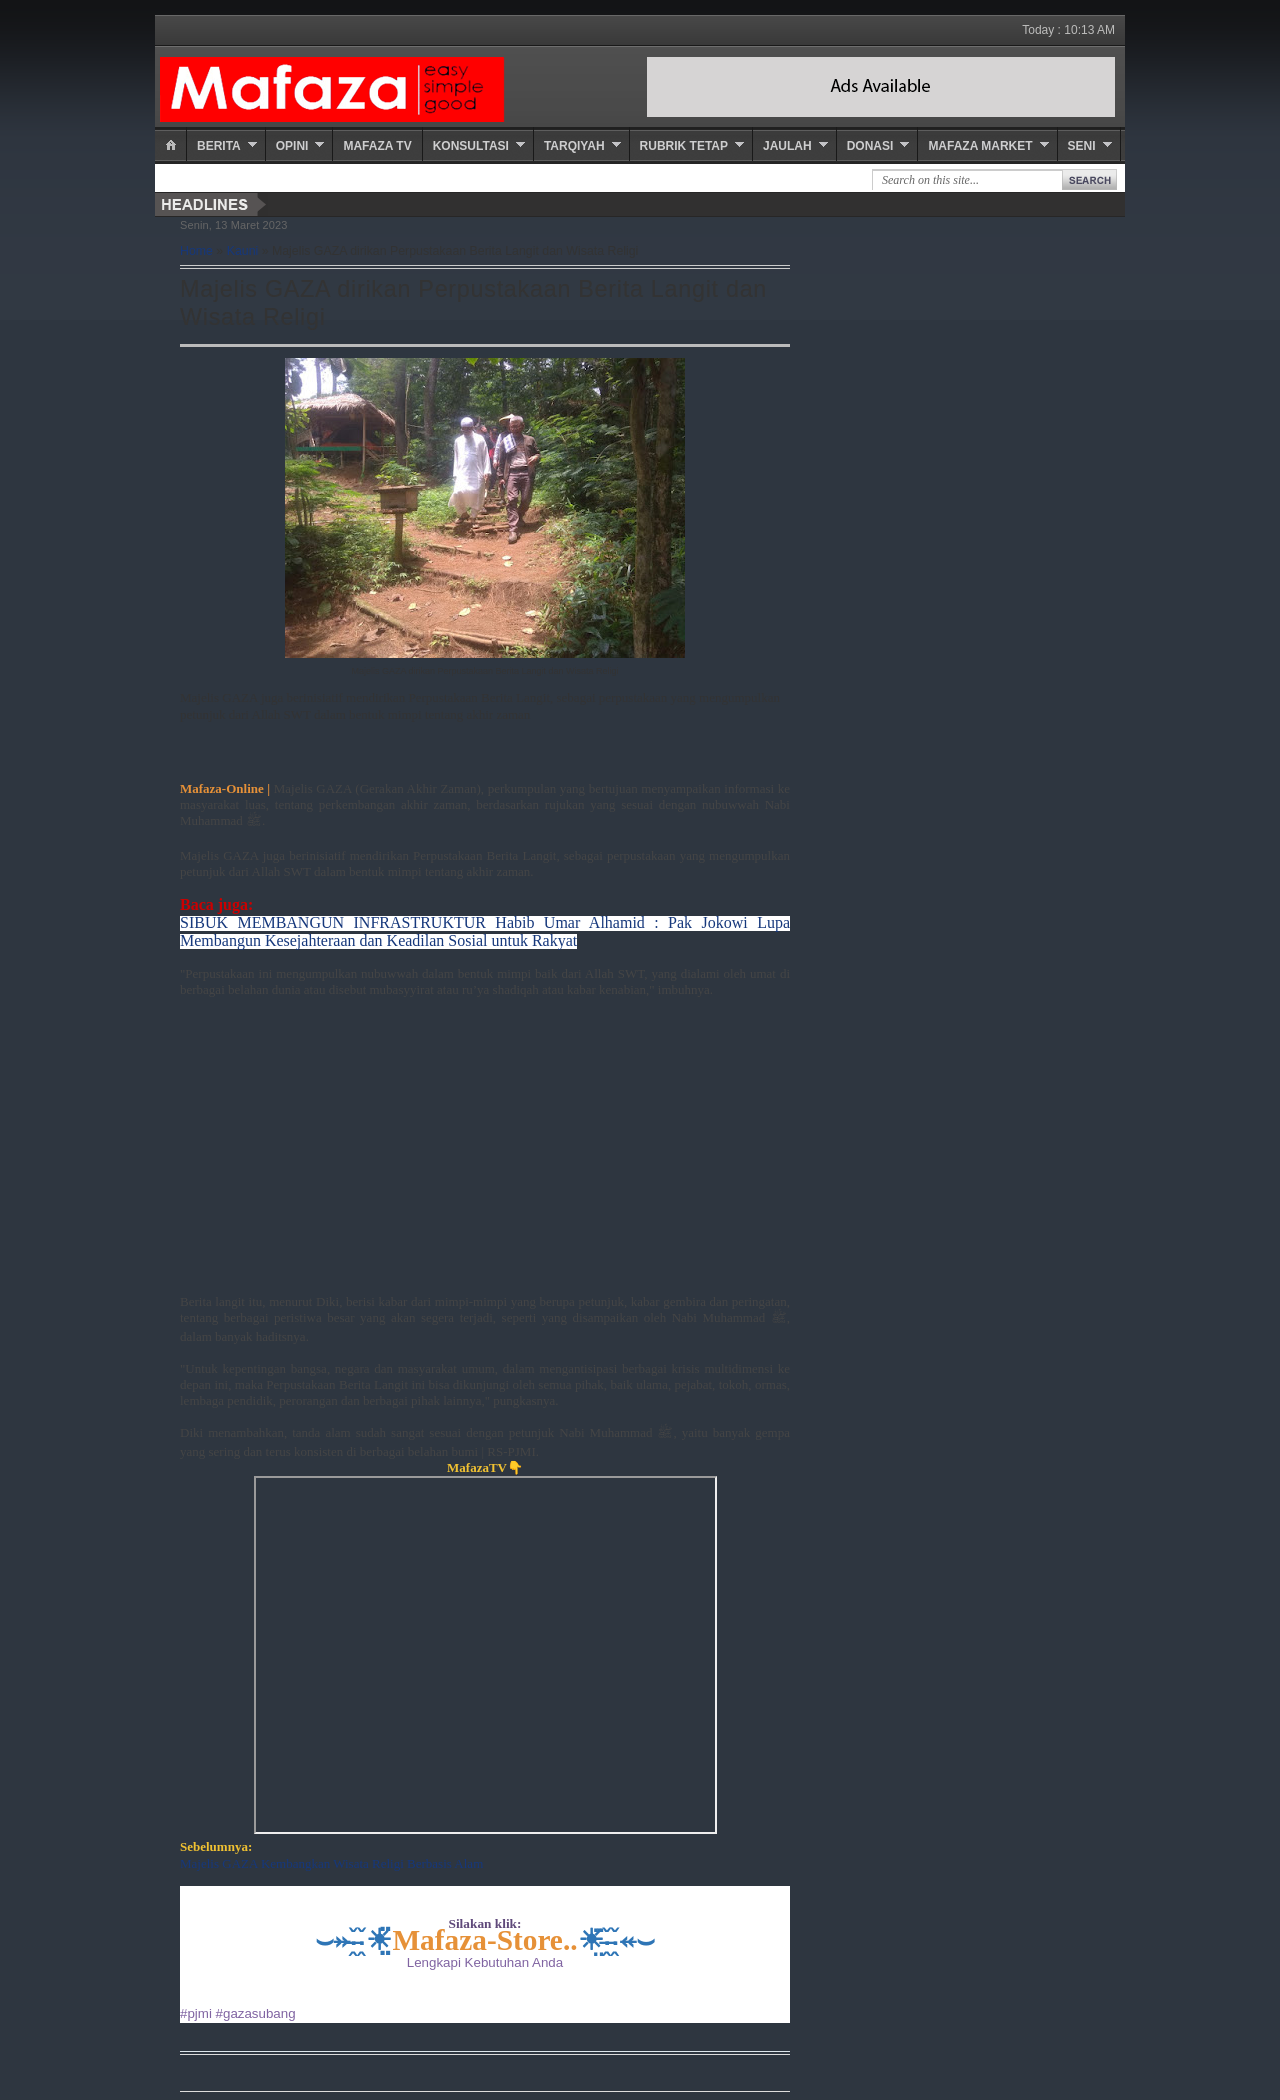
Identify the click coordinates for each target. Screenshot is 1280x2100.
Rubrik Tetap (684, 146)
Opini (292, 146)
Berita (219, 146)
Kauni (243, 251)
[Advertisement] (485, 1154)
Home (196, 251)
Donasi (870, 146)
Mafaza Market (980, 146)
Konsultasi (471, 146)
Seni (1082, 146)
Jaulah (787, 146)
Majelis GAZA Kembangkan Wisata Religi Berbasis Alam (331, 1863)
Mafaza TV (377, 146)
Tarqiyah (574, 146)
